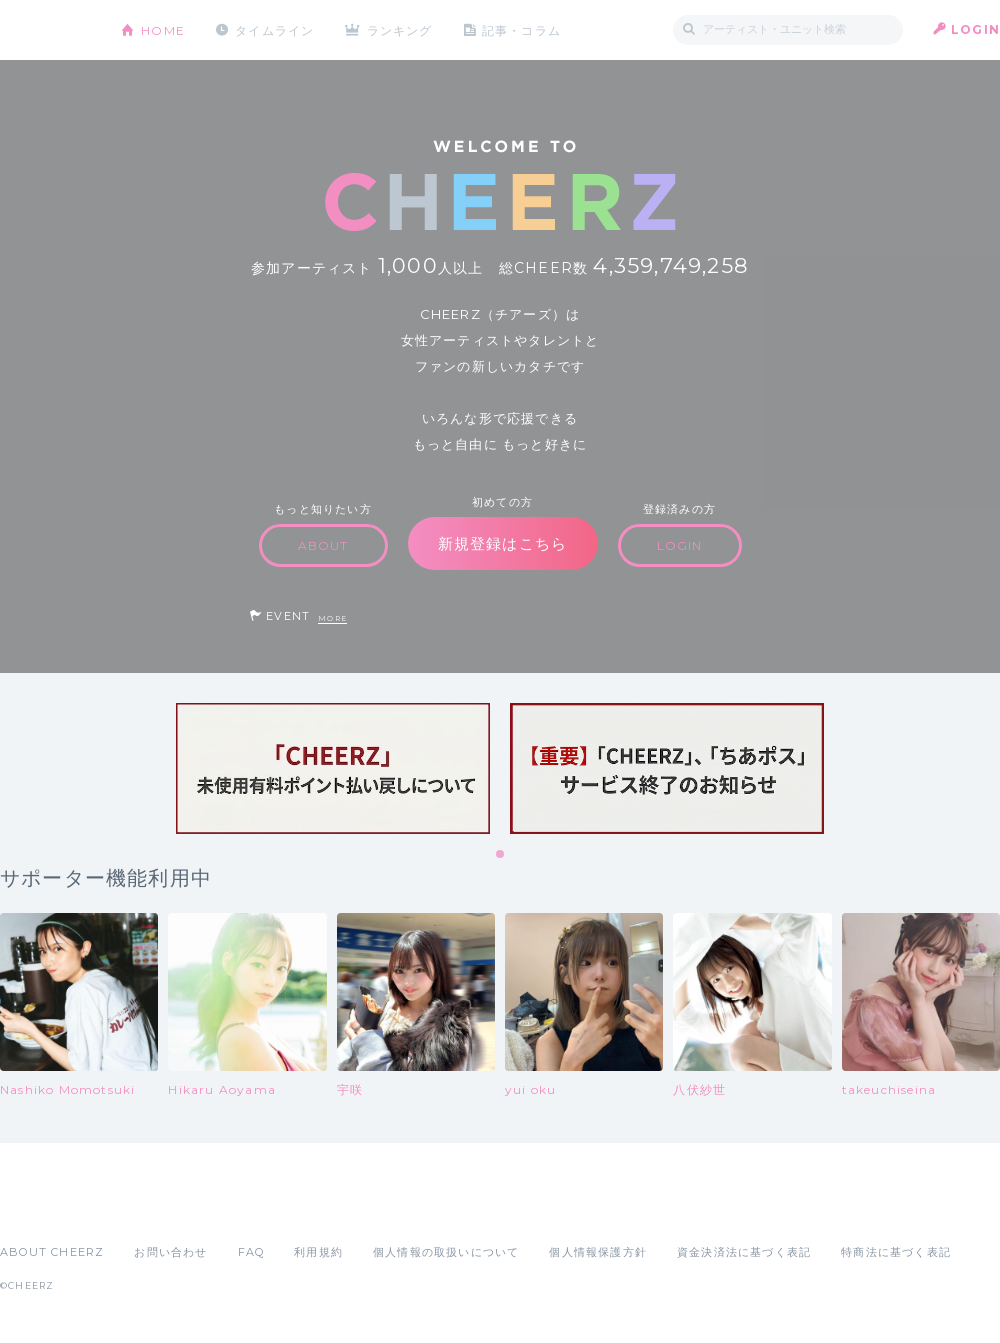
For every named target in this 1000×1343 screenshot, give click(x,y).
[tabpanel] (333, 768)
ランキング (401, 29)
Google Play (152, 1208)
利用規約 (318, 1252)
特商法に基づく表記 (896, 1252)
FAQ (251, 1252)
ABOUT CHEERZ (52, 1252)
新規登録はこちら (503, 543)
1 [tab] (501, 855)
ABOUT (323, 545)
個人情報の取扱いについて (446, 1252)
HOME (163, 29)
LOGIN (975, 29)
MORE (332, 618)
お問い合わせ (170, 1252)
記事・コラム (522, 29)
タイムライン (274, 29)
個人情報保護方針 (598, 1252)
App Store (46, 1208)
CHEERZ (45, 30)
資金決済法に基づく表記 (744, 1252)
